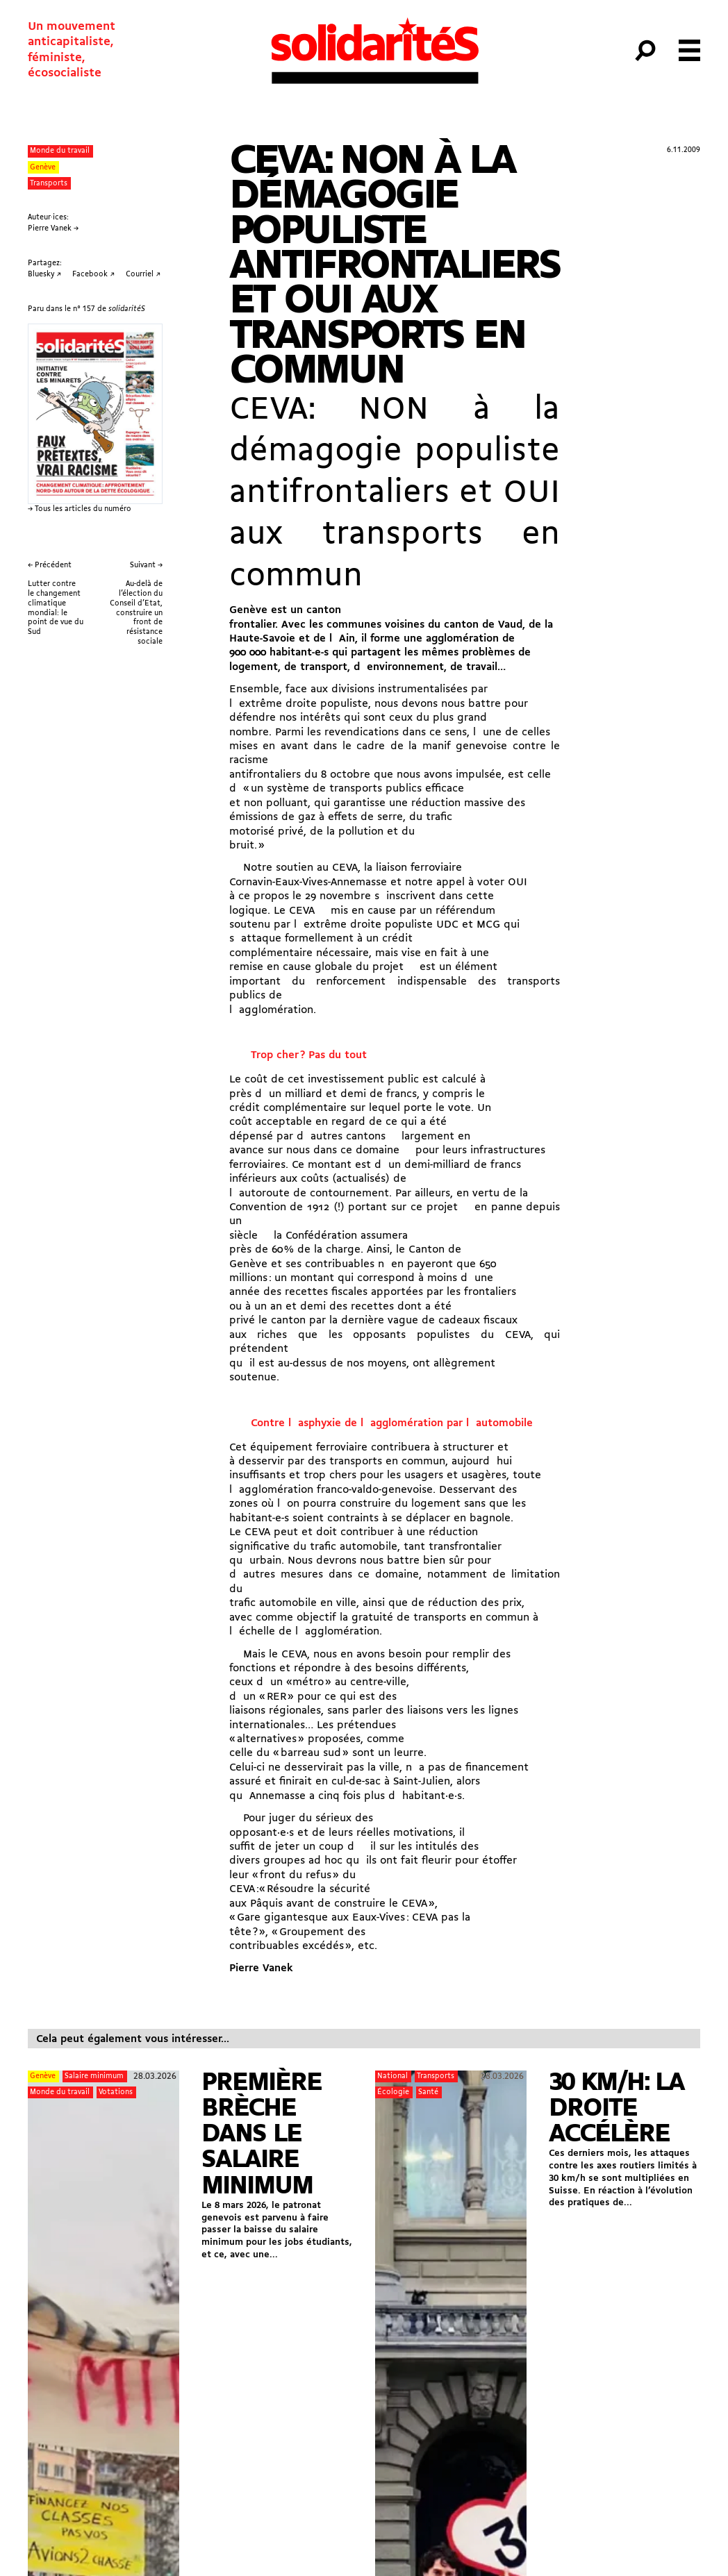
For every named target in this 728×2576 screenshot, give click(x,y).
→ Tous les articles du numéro (79, 509)
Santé (428, 2092)
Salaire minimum (94, 2076)
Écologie (393, 2092)
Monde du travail (60, 151)
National (392, 2076)
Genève (43, 168)
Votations (116, 2092)
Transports (48, 183)
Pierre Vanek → (53, 229)
